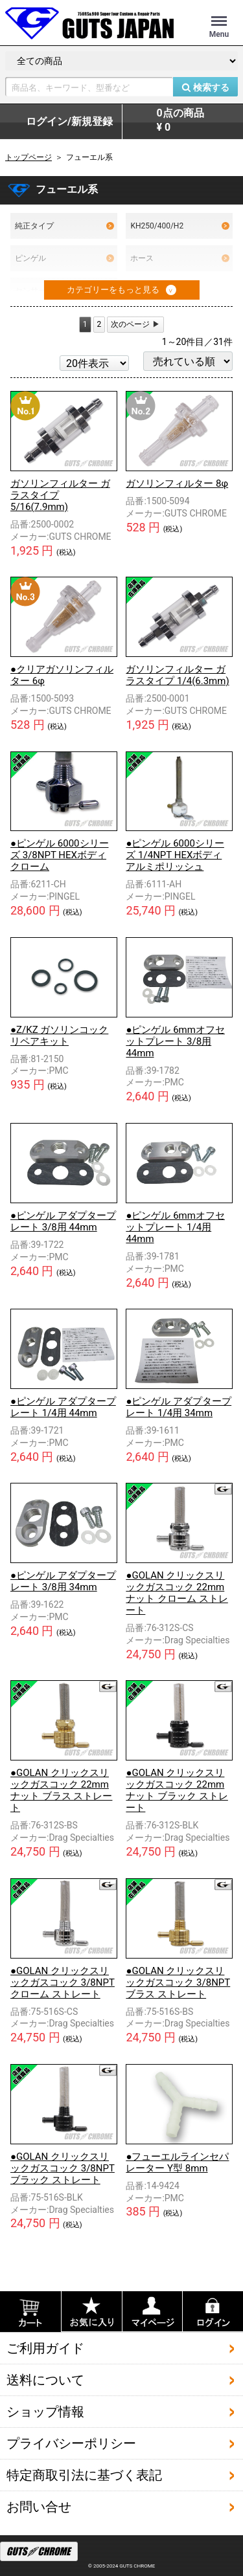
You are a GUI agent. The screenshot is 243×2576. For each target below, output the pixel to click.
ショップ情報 (45, 2411)
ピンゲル (64, 258)
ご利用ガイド (45, 2347)
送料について (45, 2379)
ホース (179, 258)
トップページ (28, 157)
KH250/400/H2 (179, 225)
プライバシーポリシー (71, 2442)
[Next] (135, 324)
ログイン (69, 122)
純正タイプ (64, 225)
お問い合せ (38, 2506)
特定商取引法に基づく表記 (84, 2474)
